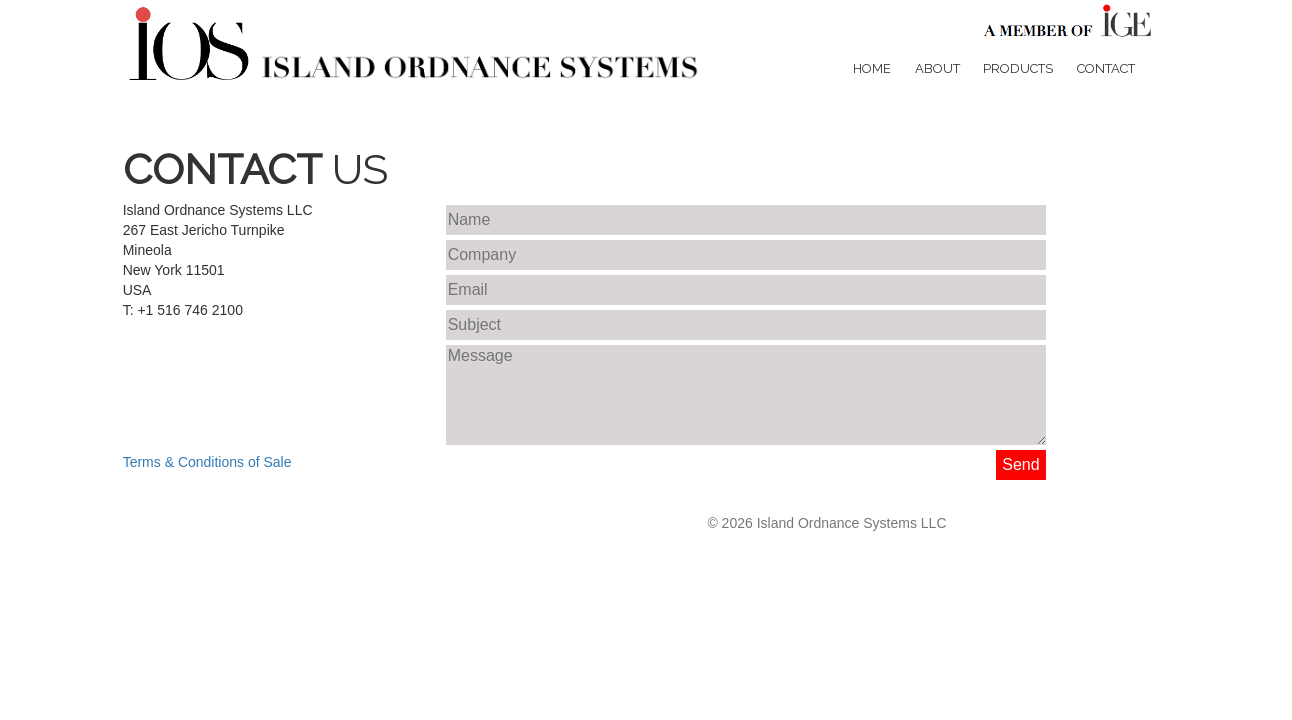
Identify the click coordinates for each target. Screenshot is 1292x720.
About (937, 68)
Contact (1106, 68)
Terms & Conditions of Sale (207, 462)
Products (1018, 68)
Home (872, 68)
